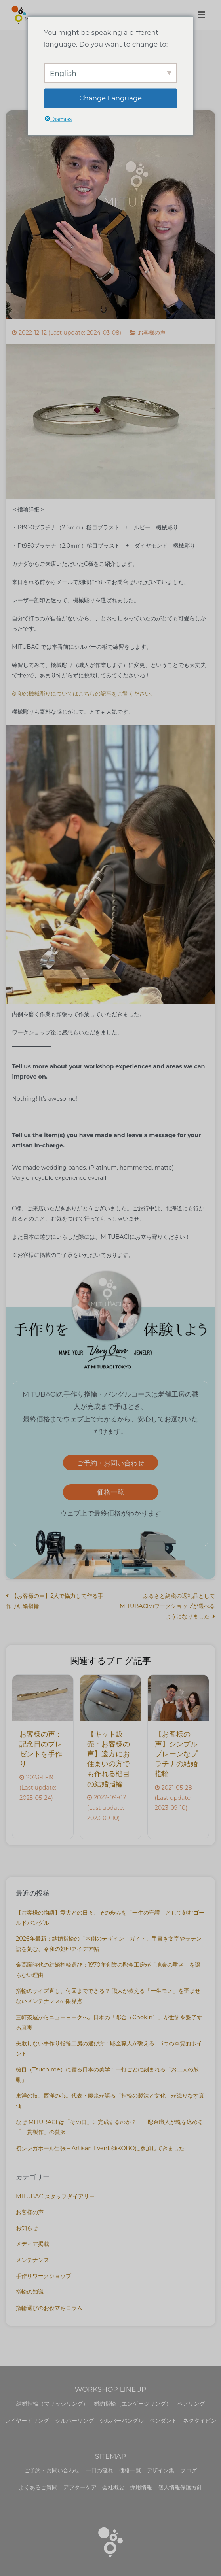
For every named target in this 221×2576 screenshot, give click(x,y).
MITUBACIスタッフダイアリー (55, 2196)
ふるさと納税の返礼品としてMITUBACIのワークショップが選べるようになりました (167, 1606)
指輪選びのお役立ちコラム (49, 2307)
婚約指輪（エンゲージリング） (132, 2403)
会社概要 (113, 2487)
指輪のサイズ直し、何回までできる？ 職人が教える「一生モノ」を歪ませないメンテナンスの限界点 (108, 1996)
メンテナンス (32, 2260)
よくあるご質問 (38, 2487)
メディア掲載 (32, 2243)
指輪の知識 (30, 2291)
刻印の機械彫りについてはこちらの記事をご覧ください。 (84, 693)
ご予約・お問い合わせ (110, 1463)
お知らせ (27, 2228)
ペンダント (163, 2420)
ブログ (188, 2470)
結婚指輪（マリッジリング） (52, 2403)
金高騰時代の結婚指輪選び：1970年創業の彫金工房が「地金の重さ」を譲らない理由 (108, 1970)
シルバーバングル (121, 2420)
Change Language (110, 98)
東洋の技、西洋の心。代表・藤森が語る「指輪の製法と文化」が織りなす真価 (110, 2100)
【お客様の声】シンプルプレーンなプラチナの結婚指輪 (176, 1754)
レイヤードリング (27, 2420)
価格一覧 (110, 1492)
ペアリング (191, 2403)
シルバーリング (74, 2420)
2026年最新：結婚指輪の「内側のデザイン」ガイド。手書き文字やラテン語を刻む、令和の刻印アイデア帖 (109, 1943)
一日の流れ (99, 2470)
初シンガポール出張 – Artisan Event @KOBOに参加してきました (100, 2148)
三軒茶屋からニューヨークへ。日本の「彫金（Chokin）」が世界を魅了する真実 (109, 2022)
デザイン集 (160, 2470)
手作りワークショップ (43, 2275)
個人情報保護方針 (180, 2487)
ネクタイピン (199, 2420)
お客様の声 (152, 332)
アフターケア (80, 2487)
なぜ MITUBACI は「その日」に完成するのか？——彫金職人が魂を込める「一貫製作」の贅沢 (109, 2127)
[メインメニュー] (201, 15)
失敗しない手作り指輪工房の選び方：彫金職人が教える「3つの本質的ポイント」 (109, 2048)
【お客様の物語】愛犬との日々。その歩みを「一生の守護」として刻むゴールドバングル (110, 1917)
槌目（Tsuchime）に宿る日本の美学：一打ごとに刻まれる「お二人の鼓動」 (107, 2074)
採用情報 (141, 2487)
